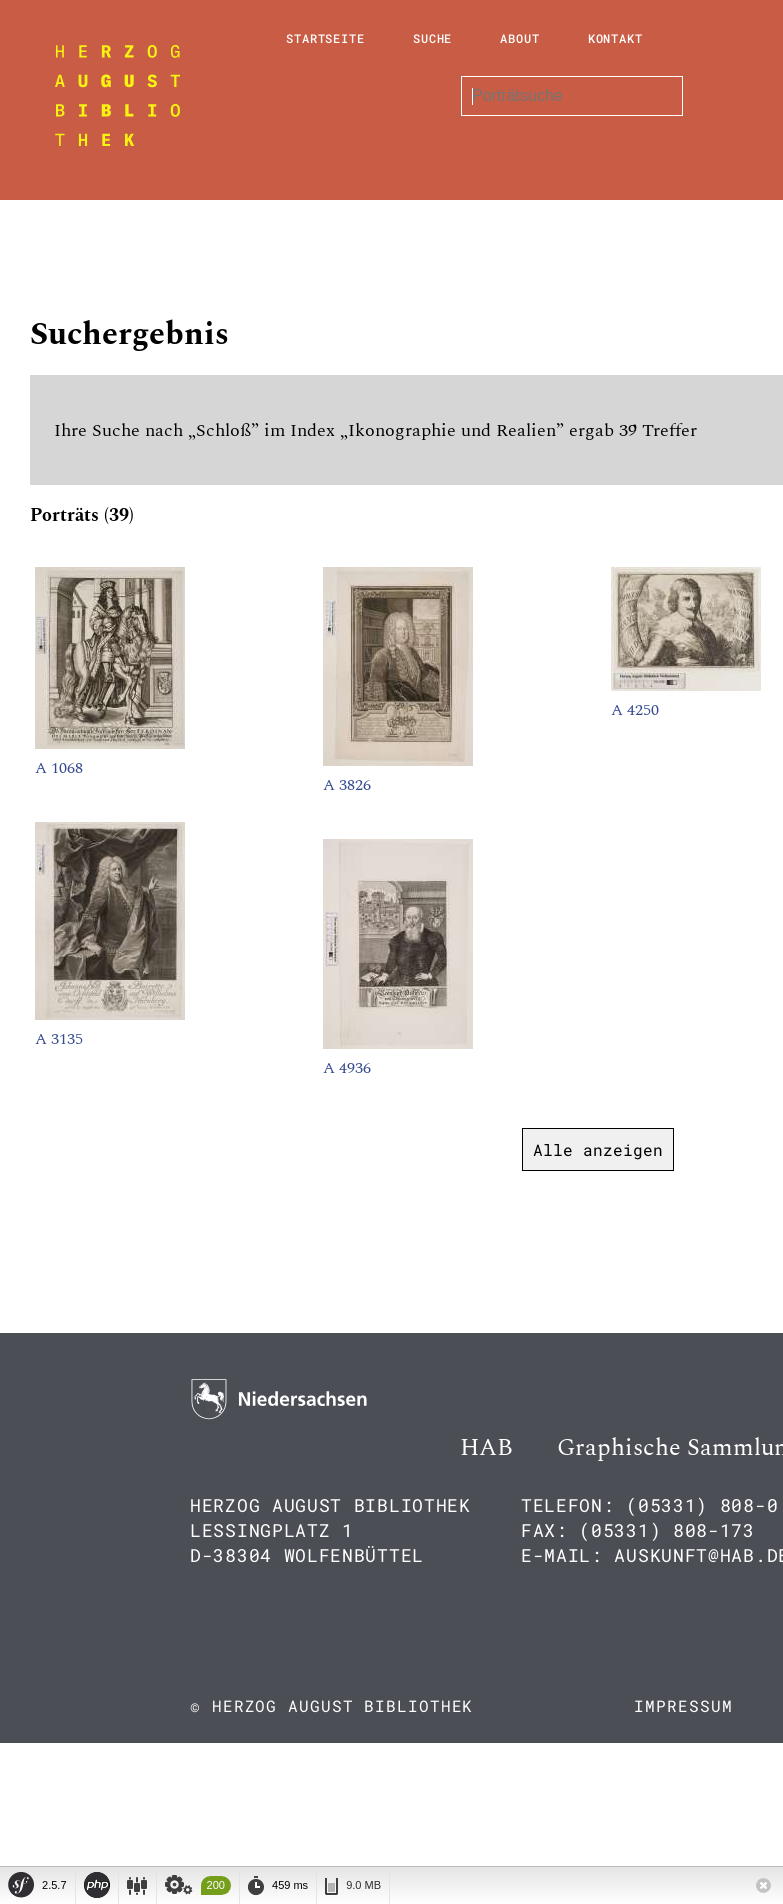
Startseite (325, 38)
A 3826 (347, 785)
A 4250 (635, 710)
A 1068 (59, 768)
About (520, 38)
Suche (433, 38)
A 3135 (59, 1039)
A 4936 (347, 1068)
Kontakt (615, 38)
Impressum (683, 1705)
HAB (486, 1448)
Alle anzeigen (598, 1149)
